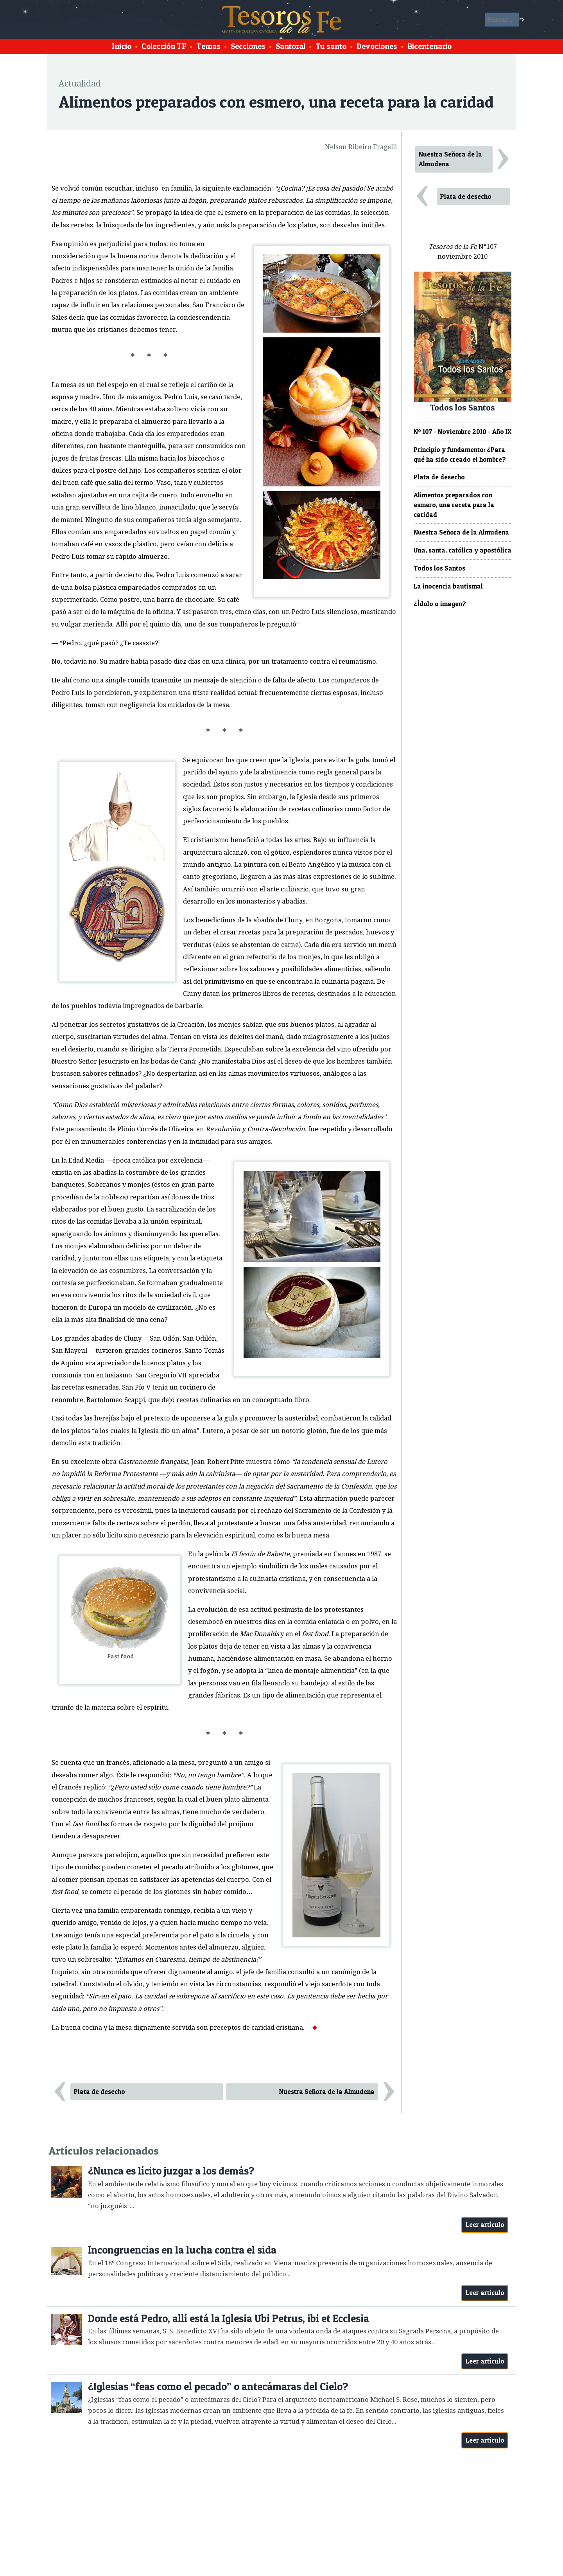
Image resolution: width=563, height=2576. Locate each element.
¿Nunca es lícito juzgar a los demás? (171, 2170)
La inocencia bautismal (448, 586)
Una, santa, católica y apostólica (462, 550)
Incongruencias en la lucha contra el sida (182, 2249)
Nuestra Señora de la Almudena (327, 2091)
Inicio (121, 46)
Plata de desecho (99, 2091)
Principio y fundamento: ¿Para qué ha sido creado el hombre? (460, 454)
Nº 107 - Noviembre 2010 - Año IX (462, 432)
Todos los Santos (439, 568)
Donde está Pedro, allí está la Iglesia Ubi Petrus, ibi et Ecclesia (228, 2318)
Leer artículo (485, 2225)
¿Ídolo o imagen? (440, 604)
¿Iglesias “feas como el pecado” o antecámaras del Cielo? (218, 2386)
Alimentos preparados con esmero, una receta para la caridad (454, 504)
